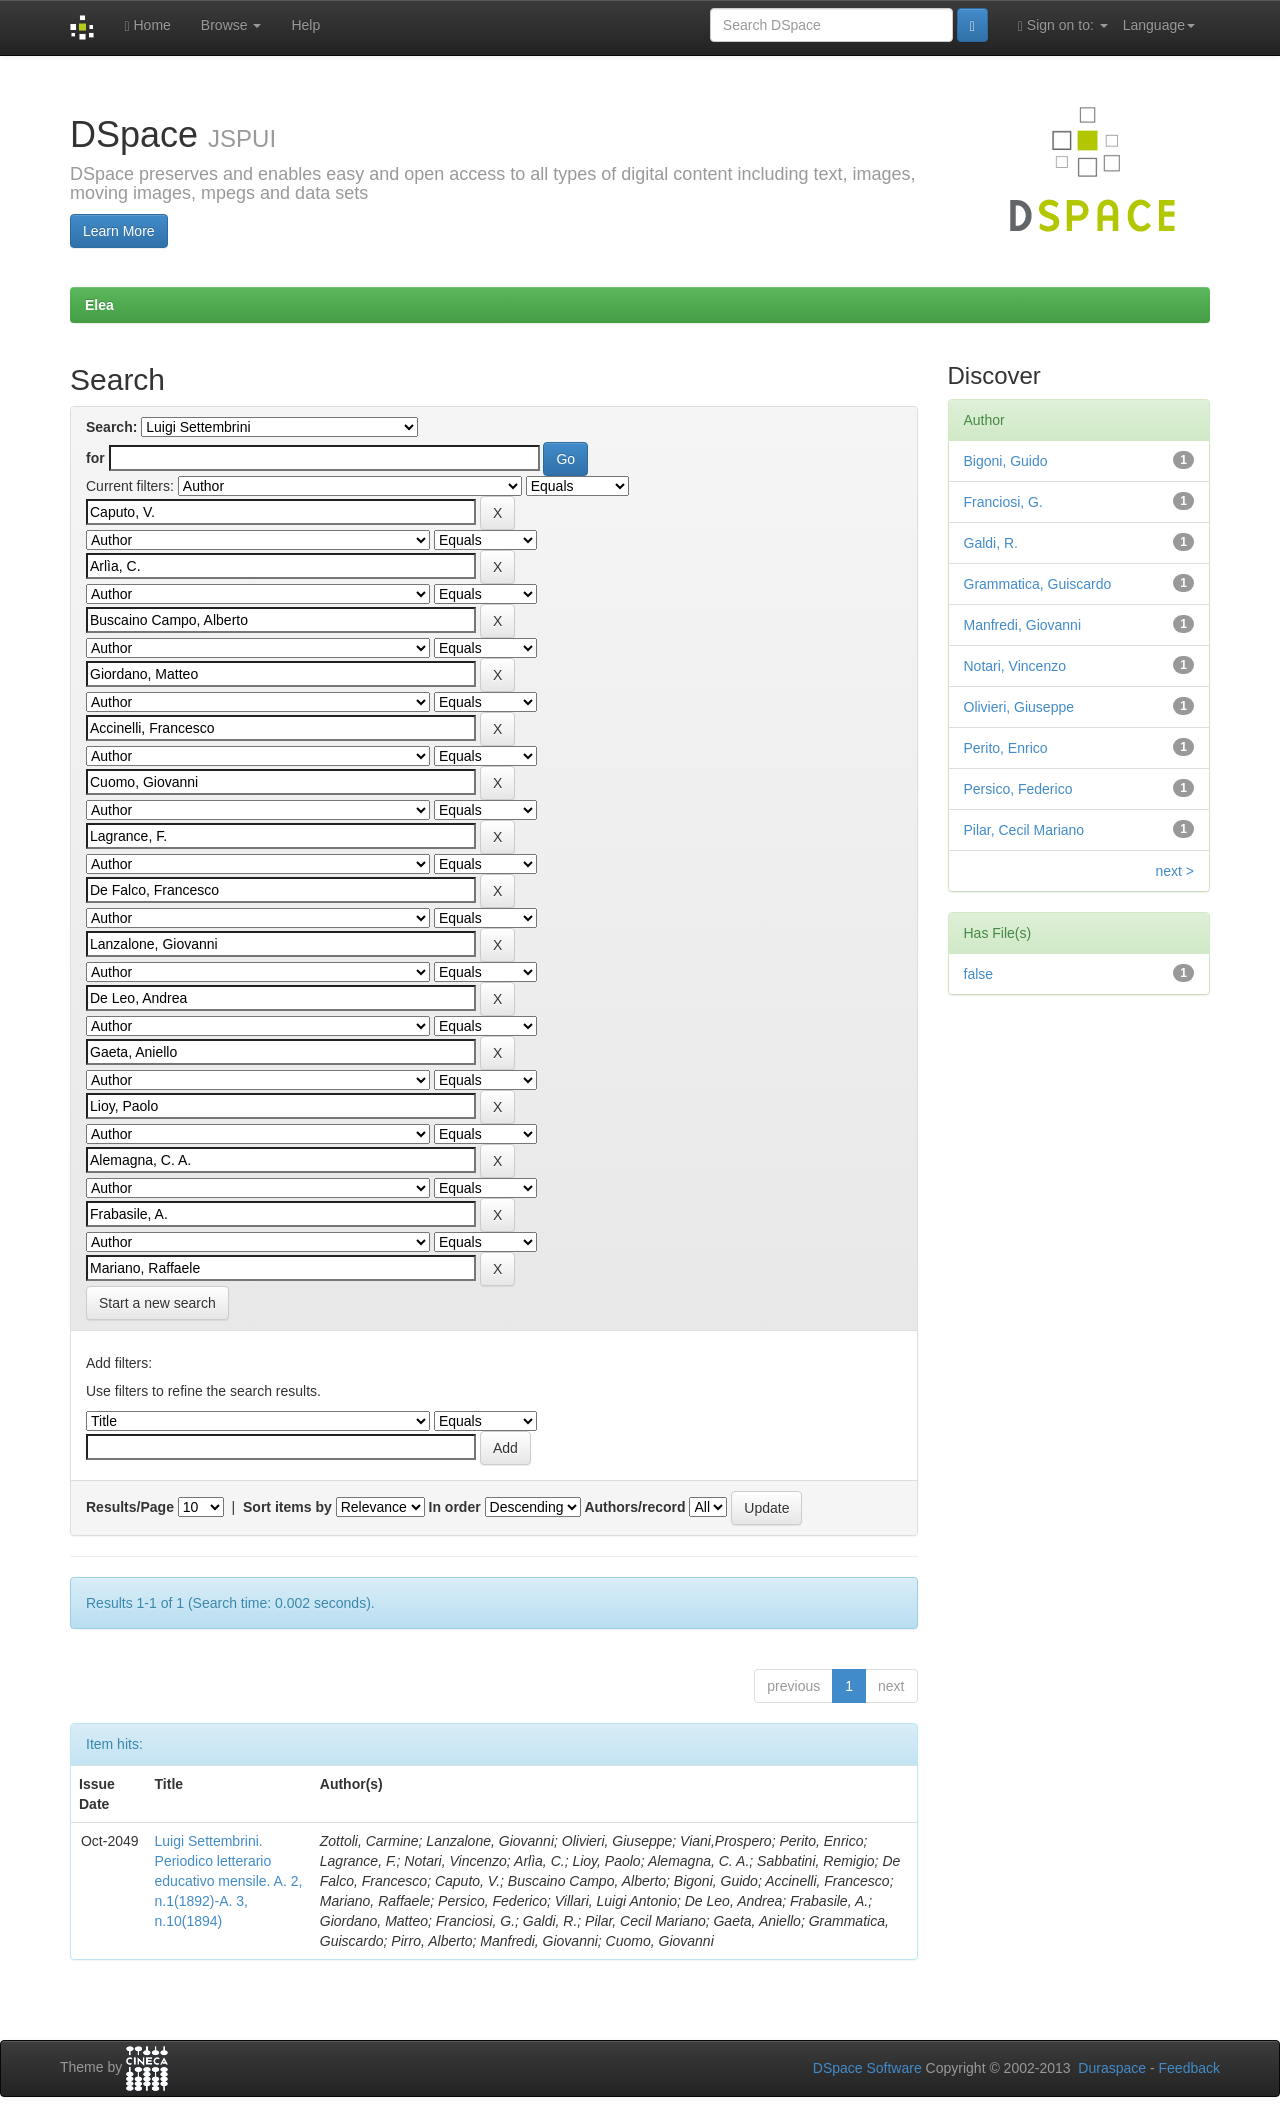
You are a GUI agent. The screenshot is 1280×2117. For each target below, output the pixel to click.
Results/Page (130, 1507)
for (95, 458)
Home (147, 25)
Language (1159, 25)
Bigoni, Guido (1006, 461)
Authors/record (634, 1507)
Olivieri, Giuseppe (1019, 707)
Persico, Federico (1018, 789)
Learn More (119, 231)
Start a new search (157, 1303)
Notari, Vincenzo (1015, 666)
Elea (99, 305)
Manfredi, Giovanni (1023, 625)
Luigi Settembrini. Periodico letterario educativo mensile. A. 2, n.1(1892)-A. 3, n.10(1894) (229, 1881)
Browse (231, 25)
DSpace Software (867, 2068)
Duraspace (1112, 2068)
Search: (111, 427)
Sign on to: (1063, 25)
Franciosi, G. (1003, 502)
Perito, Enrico (1006, 748)
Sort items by (287, 1507)
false (979, 974)
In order (455, 1507)
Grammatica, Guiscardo (1038, 584)
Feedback (1189, 2068)
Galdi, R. (991, 543)
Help (305, 25)
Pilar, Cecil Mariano (1024, 830)
